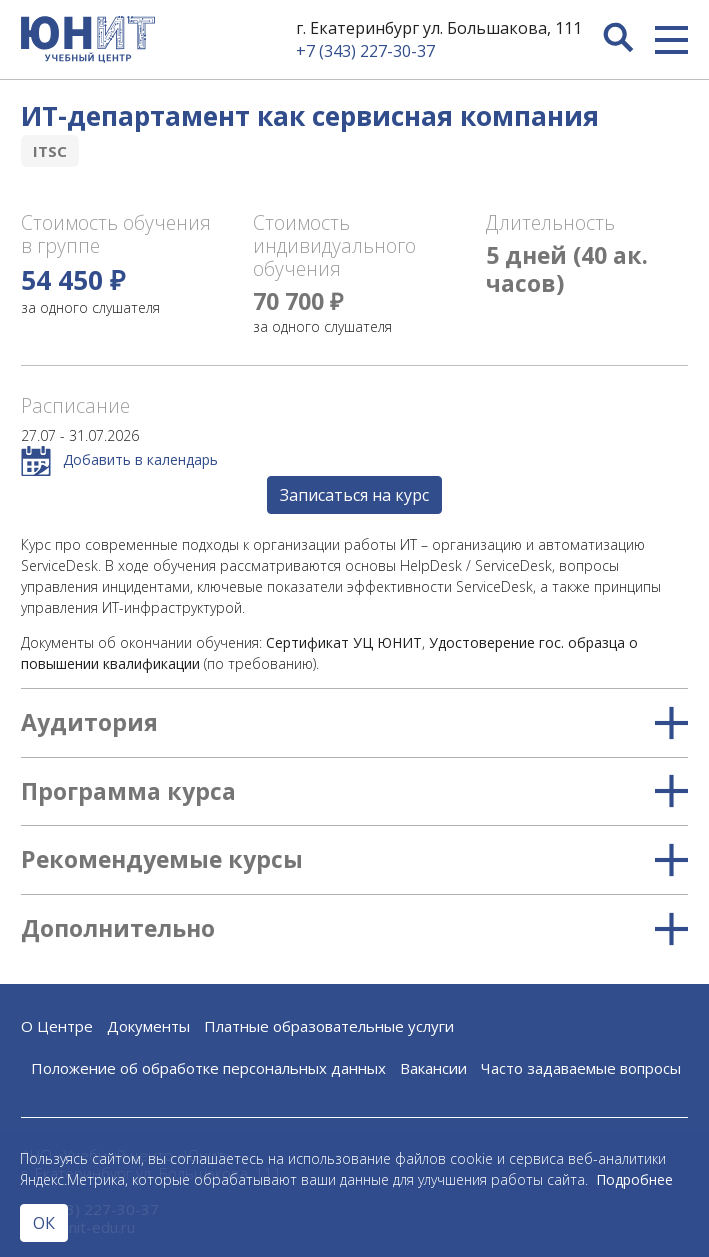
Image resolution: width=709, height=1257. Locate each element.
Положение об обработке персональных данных (208, 1068)
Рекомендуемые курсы (354, 860)
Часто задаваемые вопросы (581, 1068)
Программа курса (354, 792)
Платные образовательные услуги (329, 1026)
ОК (44, 1223)
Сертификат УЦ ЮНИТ (344, 642)
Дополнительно (354, 929)
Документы (148, 1026)
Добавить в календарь (119, 461)
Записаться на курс (354, 495)
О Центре (57, 1026)
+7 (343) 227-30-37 (365, 51)
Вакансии (433, 1068)
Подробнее (634, 1179)
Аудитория (354, 723)
